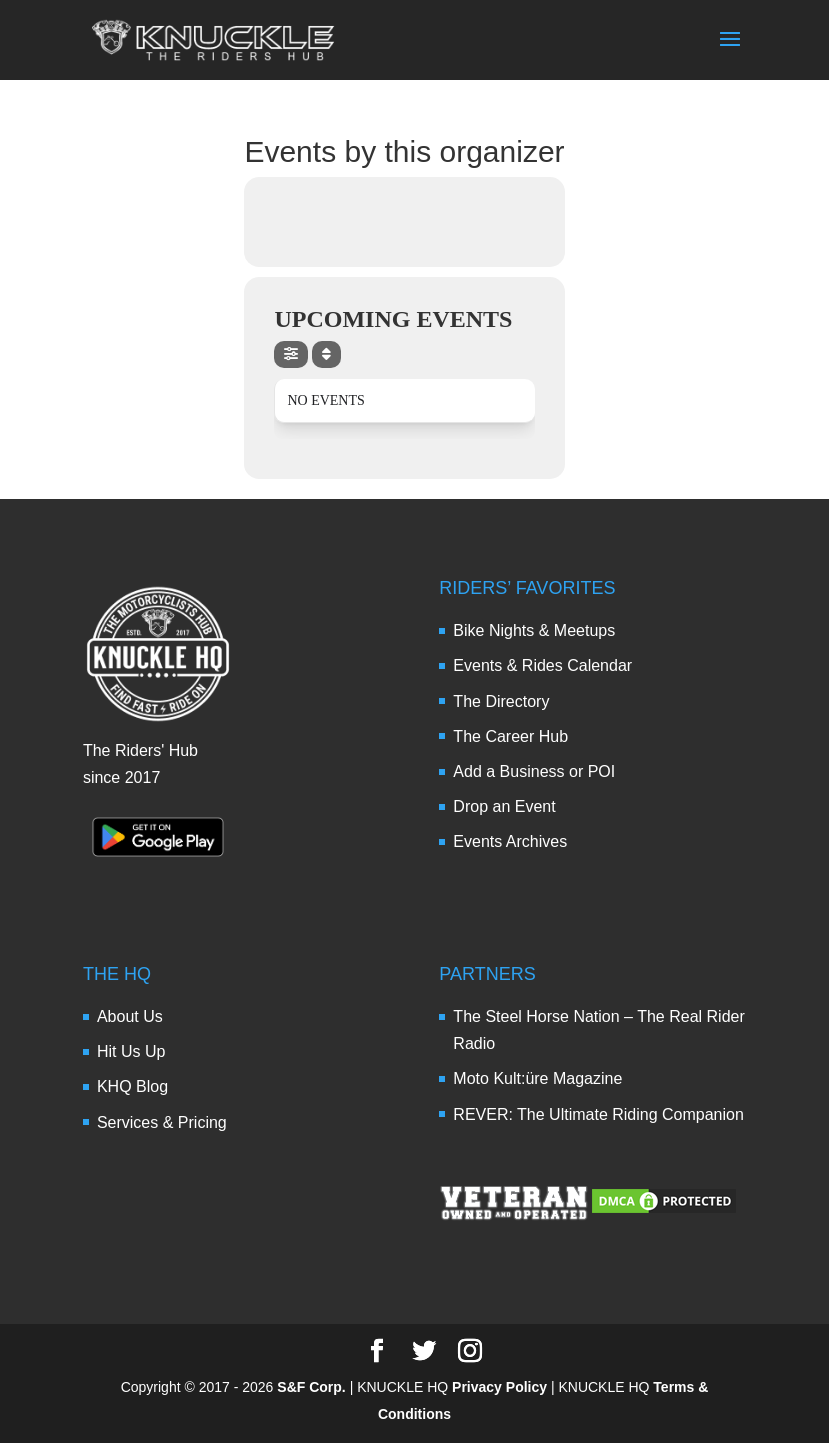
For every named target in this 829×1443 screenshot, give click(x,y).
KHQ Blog (132, 1086)
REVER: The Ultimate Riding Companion (598, 1114)
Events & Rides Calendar (542, 665)
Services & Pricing (162, 1122)
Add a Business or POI (534, 771)
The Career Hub (510, 736)
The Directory (501, 701)
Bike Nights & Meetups (534, 630)
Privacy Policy (499, 1387)
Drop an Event (504, 806)
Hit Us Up (131, 1051)
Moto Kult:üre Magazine (537, 1078)
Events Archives (510, 841)
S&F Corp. (311, 1387)
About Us (130, 1016)
